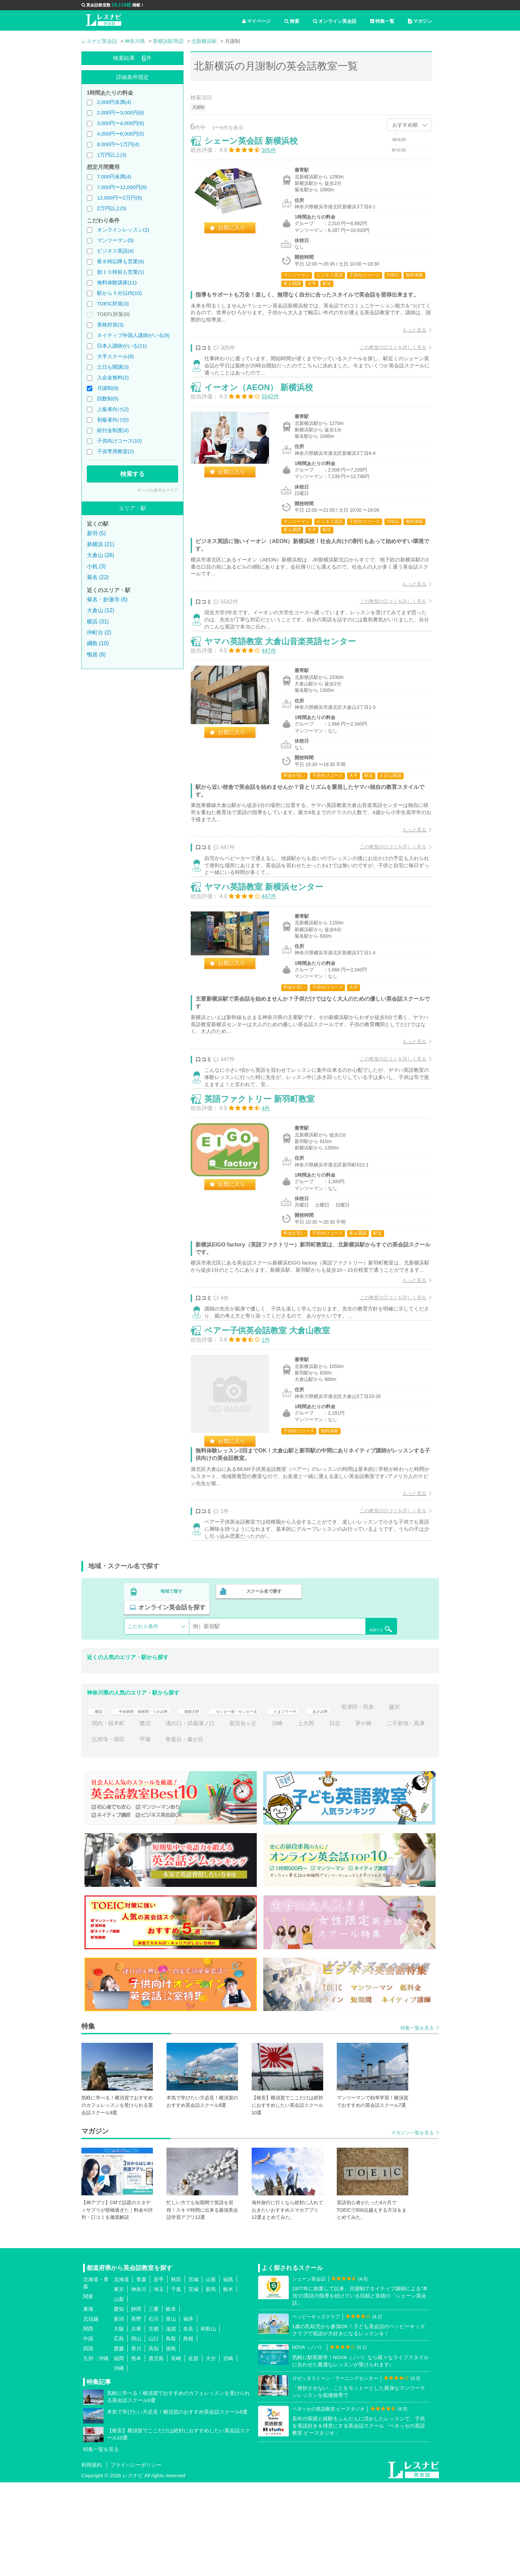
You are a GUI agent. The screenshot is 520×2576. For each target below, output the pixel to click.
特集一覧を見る (417, 2122)
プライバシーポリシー (135, 2558)
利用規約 (91, 2558)
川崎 (351, 1817)
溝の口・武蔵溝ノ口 (263, 1817)
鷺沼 (218, 1817)
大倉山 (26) (100, 555)
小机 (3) (96, 566)
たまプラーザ (331, 1801)
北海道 (121, 2373)
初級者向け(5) (113, 420)
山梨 (119, 2393)
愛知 (119, 2402)
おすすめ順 (405, 125)
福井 (188, 2412)
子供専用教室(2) (115, 451)
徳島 (171, 2442)
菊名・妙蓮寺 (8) (107, 599)
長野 (136, 2412)
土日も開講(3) (113, 367)
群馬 (211, 2383)
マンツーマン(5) (115, 240)
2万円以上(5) (112, 208)
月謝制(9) (108, 388)
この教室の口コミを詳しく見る (386, 361)
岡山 (136, 2432)
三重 (153, 2402)
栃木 (228, 2383)
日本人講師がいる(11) (122, 346)
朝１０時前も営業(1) (120, 272)
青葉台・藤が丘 (269, 1833)
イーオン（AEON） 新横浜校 (265, 417)
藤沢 (145, 1817)
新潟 (119, 2412)
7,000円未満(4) (114, 176)
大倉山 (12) (100, 610)
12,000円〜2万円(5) (119, 198)
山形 (211, 2373)
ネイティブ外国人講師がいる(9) (133, 335)
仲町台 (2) (99, 632)
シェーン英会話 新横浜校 (257, 147)
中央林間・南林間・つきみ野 (153, 1801)
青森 (141, 2373)
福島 (228, 2373)
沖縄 (119, 2462)
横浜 (97, 1801)
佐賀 (193, 2452)
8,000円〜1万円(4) (118, 144)
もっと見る (408, 344)
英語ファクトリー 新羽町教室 (266, 1176)
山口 (153, 2432)
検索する (132, 474)
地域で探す (172, 1701)
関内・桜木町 (182, 1817)
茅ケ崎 (100, 1833)
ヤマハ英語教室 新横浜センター (270, 949)
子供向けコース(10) (119, 441)
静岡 (136, 2402)
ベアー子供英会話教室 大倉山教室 (274, 1431)
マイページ (256, 21)
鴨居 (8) (96, 654)
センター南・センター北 (270, 1801)
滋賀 (171, 2422)
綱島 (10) (98, 643)
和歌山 (208, 2422)
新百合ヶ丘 (316, 1817)
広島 (119, 2432)
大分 (211, 2452)
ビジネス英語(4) (115, 251)
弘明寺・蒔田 (192, 1833)
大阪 (119, 2422)
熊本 (136, 2452)
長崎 (176, 2452)
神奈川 (138, 2383)
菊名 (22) (98, 577)
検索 (291, 21)
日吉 (408, 1817)
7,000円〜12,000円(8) (122, 187)
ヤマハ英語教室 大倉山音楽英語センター (287, 687)
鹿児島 (156, 2452)
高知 (153, 2442)
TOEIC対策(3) (113, 303)
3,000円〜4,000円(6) (120, 123)
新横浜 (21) (100, 544)
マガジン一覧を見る (412, 2226)
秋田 (176, 2373)
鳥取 (171, 2432)
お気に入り (238, 234)
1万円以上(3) (112, 155)
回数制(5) (108, 398)
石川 (153, 2412)
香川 (136, 2442)
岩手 (159, 2373)
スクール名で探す (262, 1701)
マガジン (420, 21)
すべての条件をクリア (157, 490)
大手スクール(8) (115, 356)
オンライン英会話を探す (353, 1701)
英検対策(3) (110, 325)
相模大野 (214, 1801)
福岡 (119, 2452)
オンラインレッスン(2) (123, 230)
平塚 (229, 1833)
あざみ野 (374, 1801)
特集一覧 (382, 21)
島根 (188, 2432)
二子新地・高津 (142, 1833)
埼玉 (159, 2383)
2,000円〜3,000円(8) (120, 112)
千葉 (176, 2383)
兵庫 (136, 2422)
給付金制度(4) (113, 430)
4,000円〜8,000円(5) (120, 134)
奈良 (188, 2422)
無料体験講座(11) (117, 282)
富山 (171, 2412)
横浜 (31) (98, 621)
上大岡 (380, 1817)
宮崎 (228, 2452)
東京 (119, 2383)
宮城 (193, 2373)
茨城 (193, 2383)
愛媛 (119, 2442)
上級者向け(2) (113, 409)
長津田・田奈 (108, 1817)
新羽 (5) (96, 533)
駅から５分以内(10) (119, 293)
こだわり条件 (143, 1720)
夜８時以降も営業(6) (120, 261)
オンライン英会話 (335, 21)
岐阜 (171, 2402)
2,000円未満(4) (114, 102)
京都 (153, 2422)
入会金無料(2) (113, 377)
